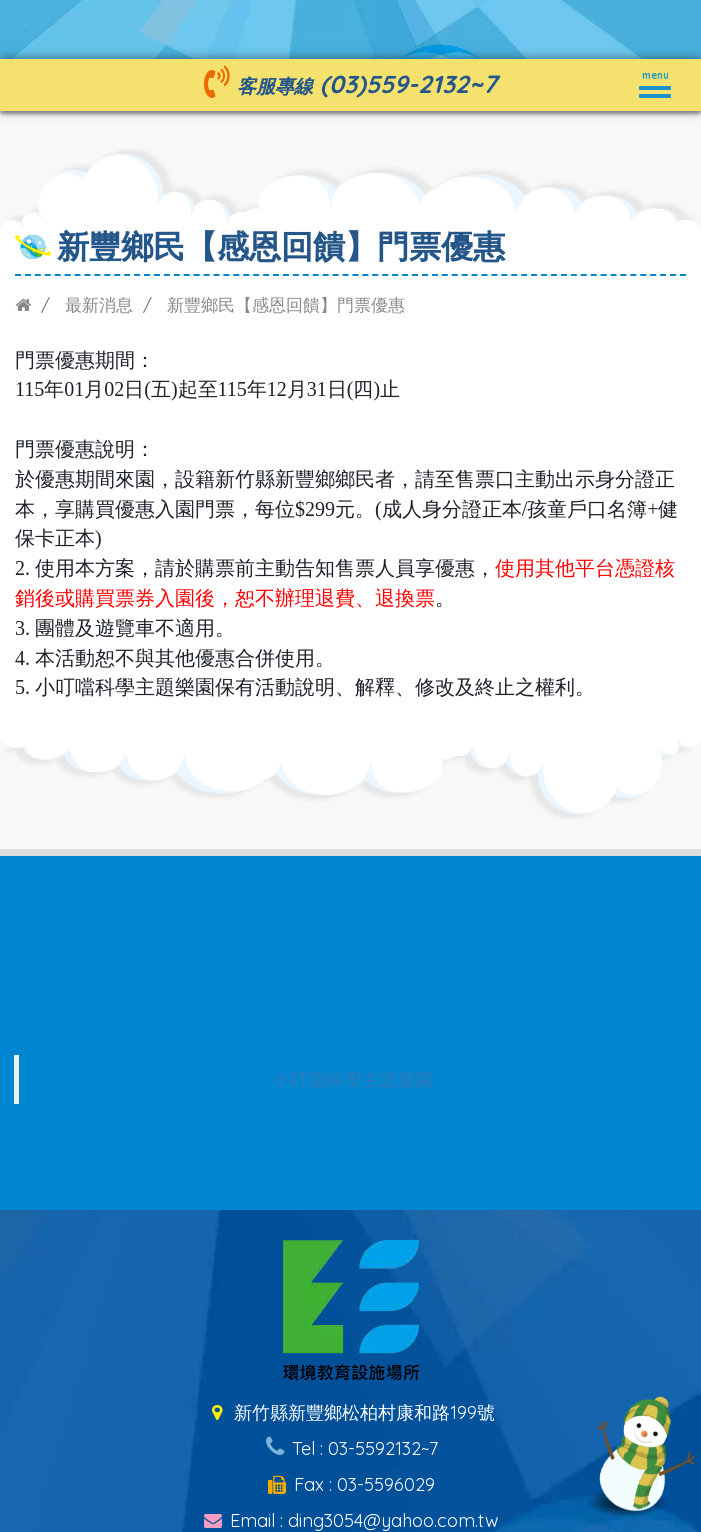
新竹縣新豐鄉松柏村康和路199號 (350, 1412)
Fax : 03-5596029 (350, 1484)
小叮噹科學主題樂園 (353, 1079)
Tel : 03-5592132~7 (350, 1448)
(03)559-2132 (394, 83)
